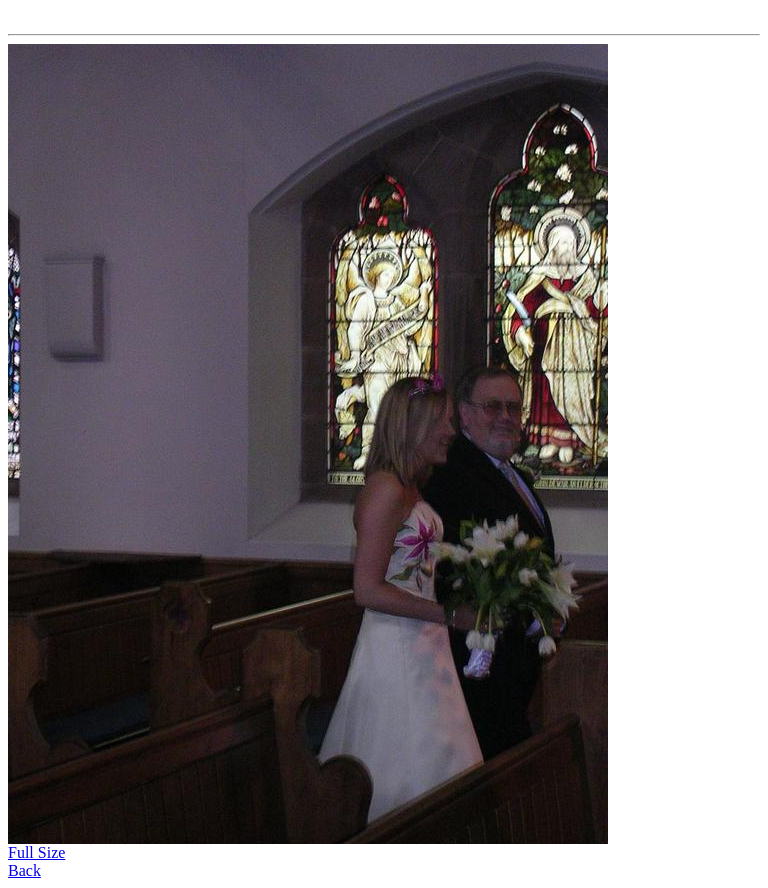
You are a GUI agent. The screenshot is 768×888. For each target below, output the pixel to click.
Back (24, 870)
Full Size (36, 852)
